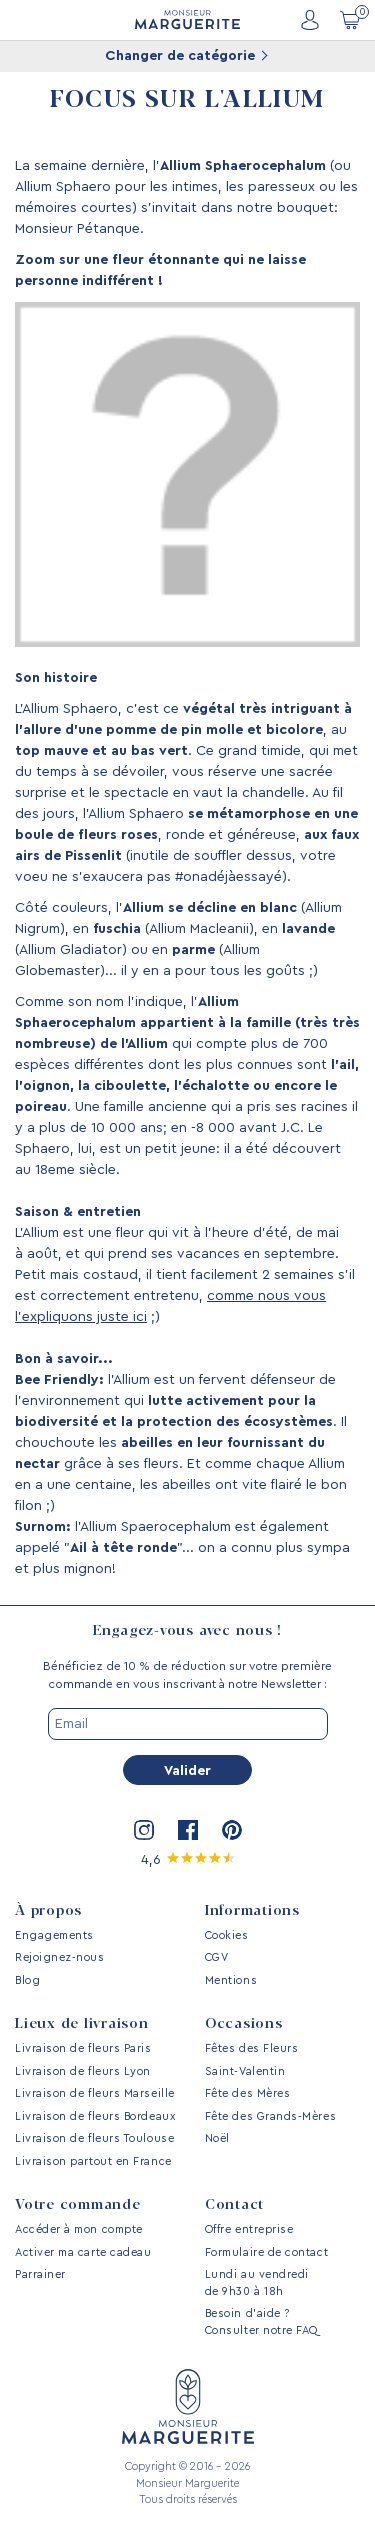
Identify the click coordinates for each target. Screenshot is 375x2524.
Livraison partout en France (93, 2161)
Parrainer (40, 2274)
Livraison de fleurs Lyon (83, 2071)
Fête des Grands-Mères (270, 2116)
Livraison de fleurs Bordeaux (95, 2116)
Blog (27, 1980)
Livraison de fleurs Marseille (95, 2093)
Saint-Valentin (245, 2071)
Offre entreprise (249, 2229)
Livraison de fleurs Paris (83, 2048)
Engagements (54, 1935)
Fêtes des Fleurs (252, 2048)
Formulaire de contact (266, 2252)
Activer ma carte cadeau (83, 2252)
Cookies (227, 1935)
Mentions (231, 1980)
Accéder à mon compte (79, 2229)
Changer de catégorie (186, 56)
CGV (217, 1957)
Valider (187, 1771)
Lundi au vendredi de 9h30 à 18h (257, 2283)
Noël (217, 2138)
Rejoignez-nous (60, 1957)
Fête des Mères (248, 2093)
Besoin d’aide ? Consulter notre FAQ (261, 2322)
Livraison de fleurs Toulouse (94, 2138)
